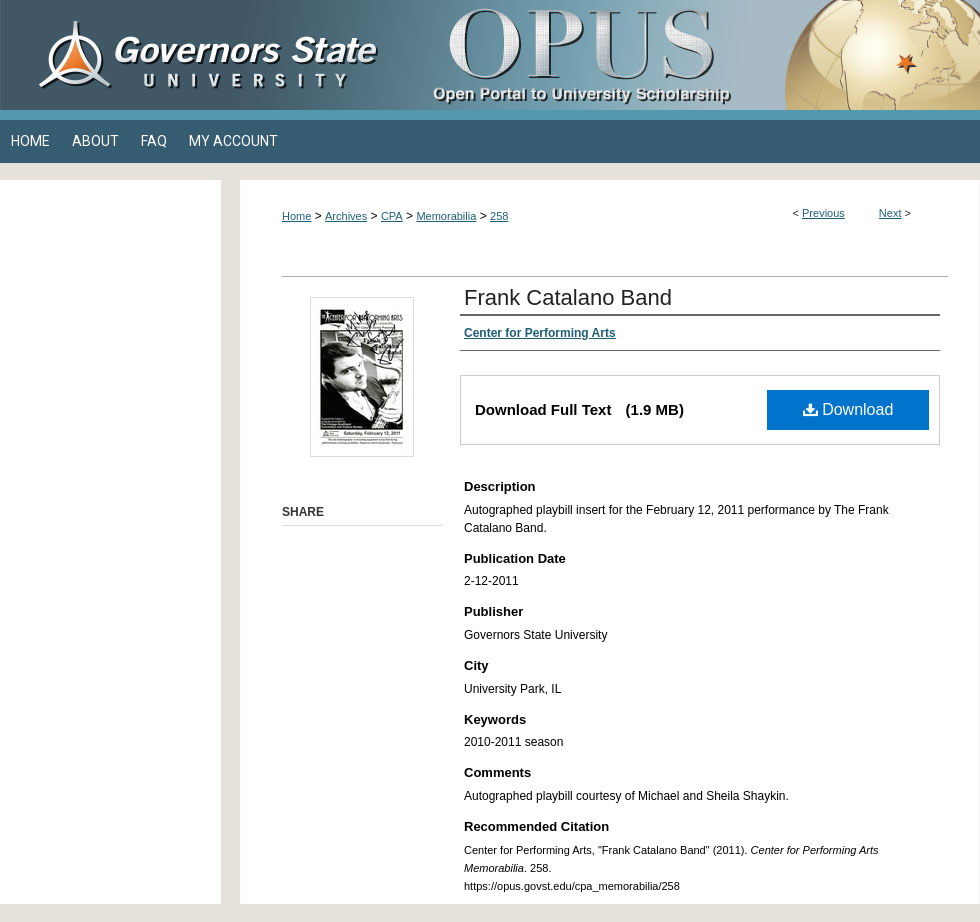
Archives (346, 216)
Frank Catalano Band (568, 297)
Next (890, 213)
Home (296, 216)
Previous (823, 213)
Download (848, 409)
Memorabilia (446, 216)
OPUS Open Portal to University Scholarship (690, 55)
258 (499, 216)
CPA (392, 216)
